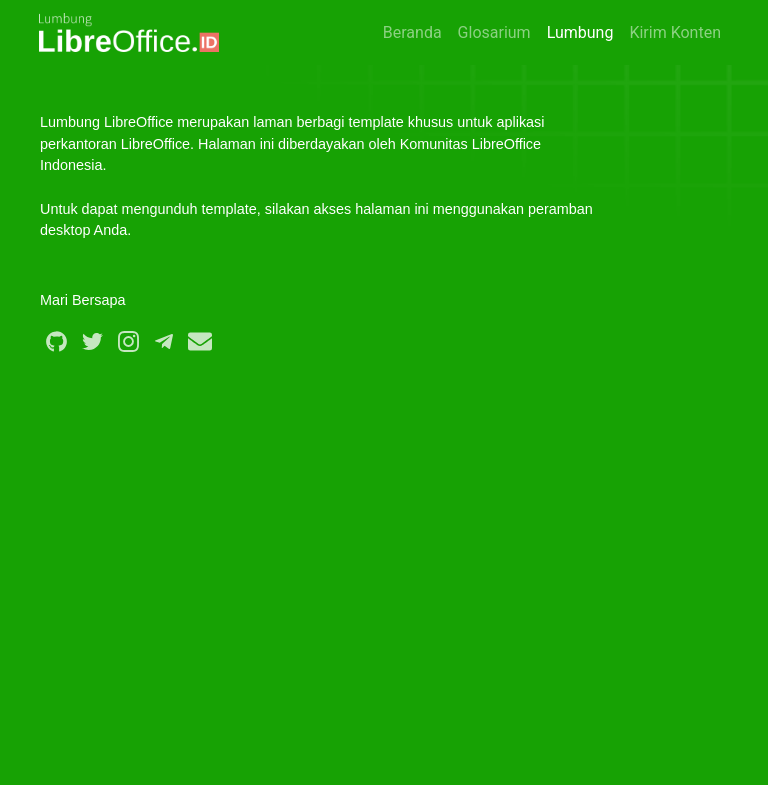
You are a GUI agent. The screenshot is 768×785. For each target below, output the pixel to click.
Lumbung (580, 32)
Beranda (412, 32)
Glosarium (494, 32)
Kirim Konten (675, 32)
